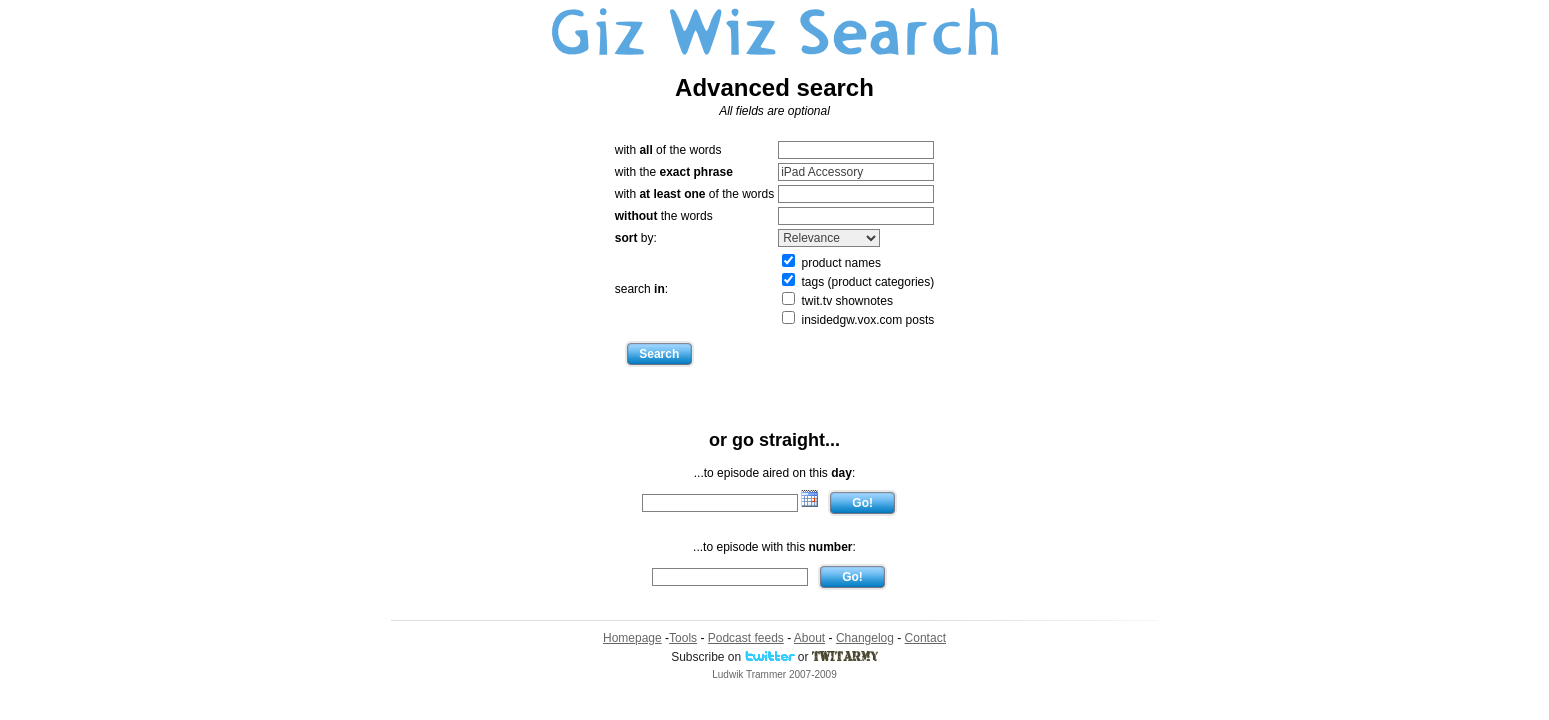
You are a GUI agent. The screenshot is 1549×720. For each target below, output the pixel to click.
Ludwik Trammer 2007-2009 (774, 674)
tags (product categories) (858, 282)
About (809, 638)
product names (831, 263)
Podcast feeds (746, 638)
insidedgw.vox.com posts (858, 320)
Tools (683, 638)
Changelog (865, 638)
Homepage (632, 638)
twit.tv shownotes (837, 301)
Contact (925, 638)
